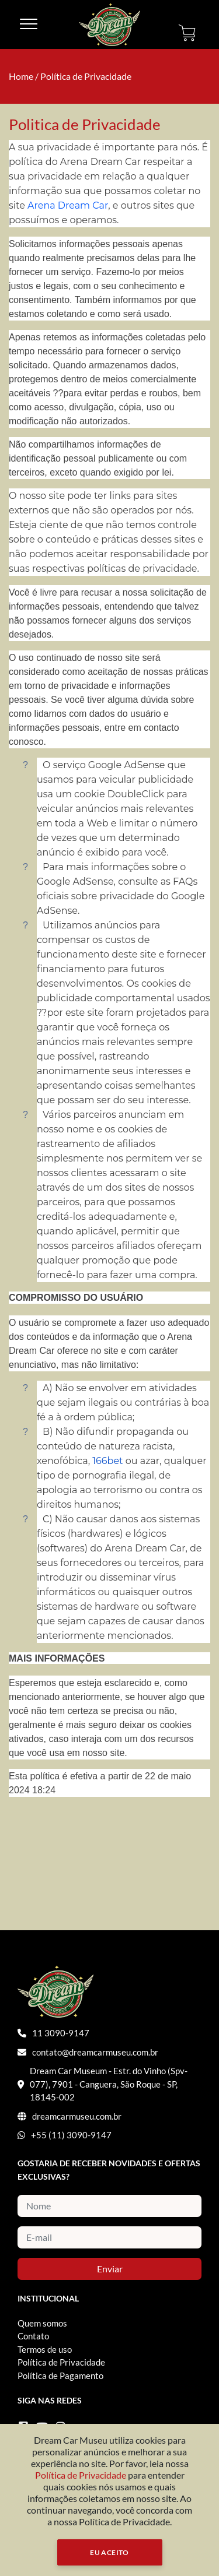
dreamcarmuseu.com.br (76, 2116)
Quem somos (42, 2323)
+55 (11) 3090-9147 (71, 2135)
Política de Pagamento (60, 2375)
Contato (33, 2336)
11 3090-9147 (60, 2033)
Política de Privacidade (85, 76)
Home (21, 76)
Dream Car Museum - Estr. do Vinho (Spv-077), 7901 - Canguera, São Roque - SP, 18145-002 (108, 2083)
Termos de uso (45, 2349)
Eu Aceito (109, 2552)
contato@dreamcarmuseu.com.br (95, 2052)
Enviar (110, 2268)
